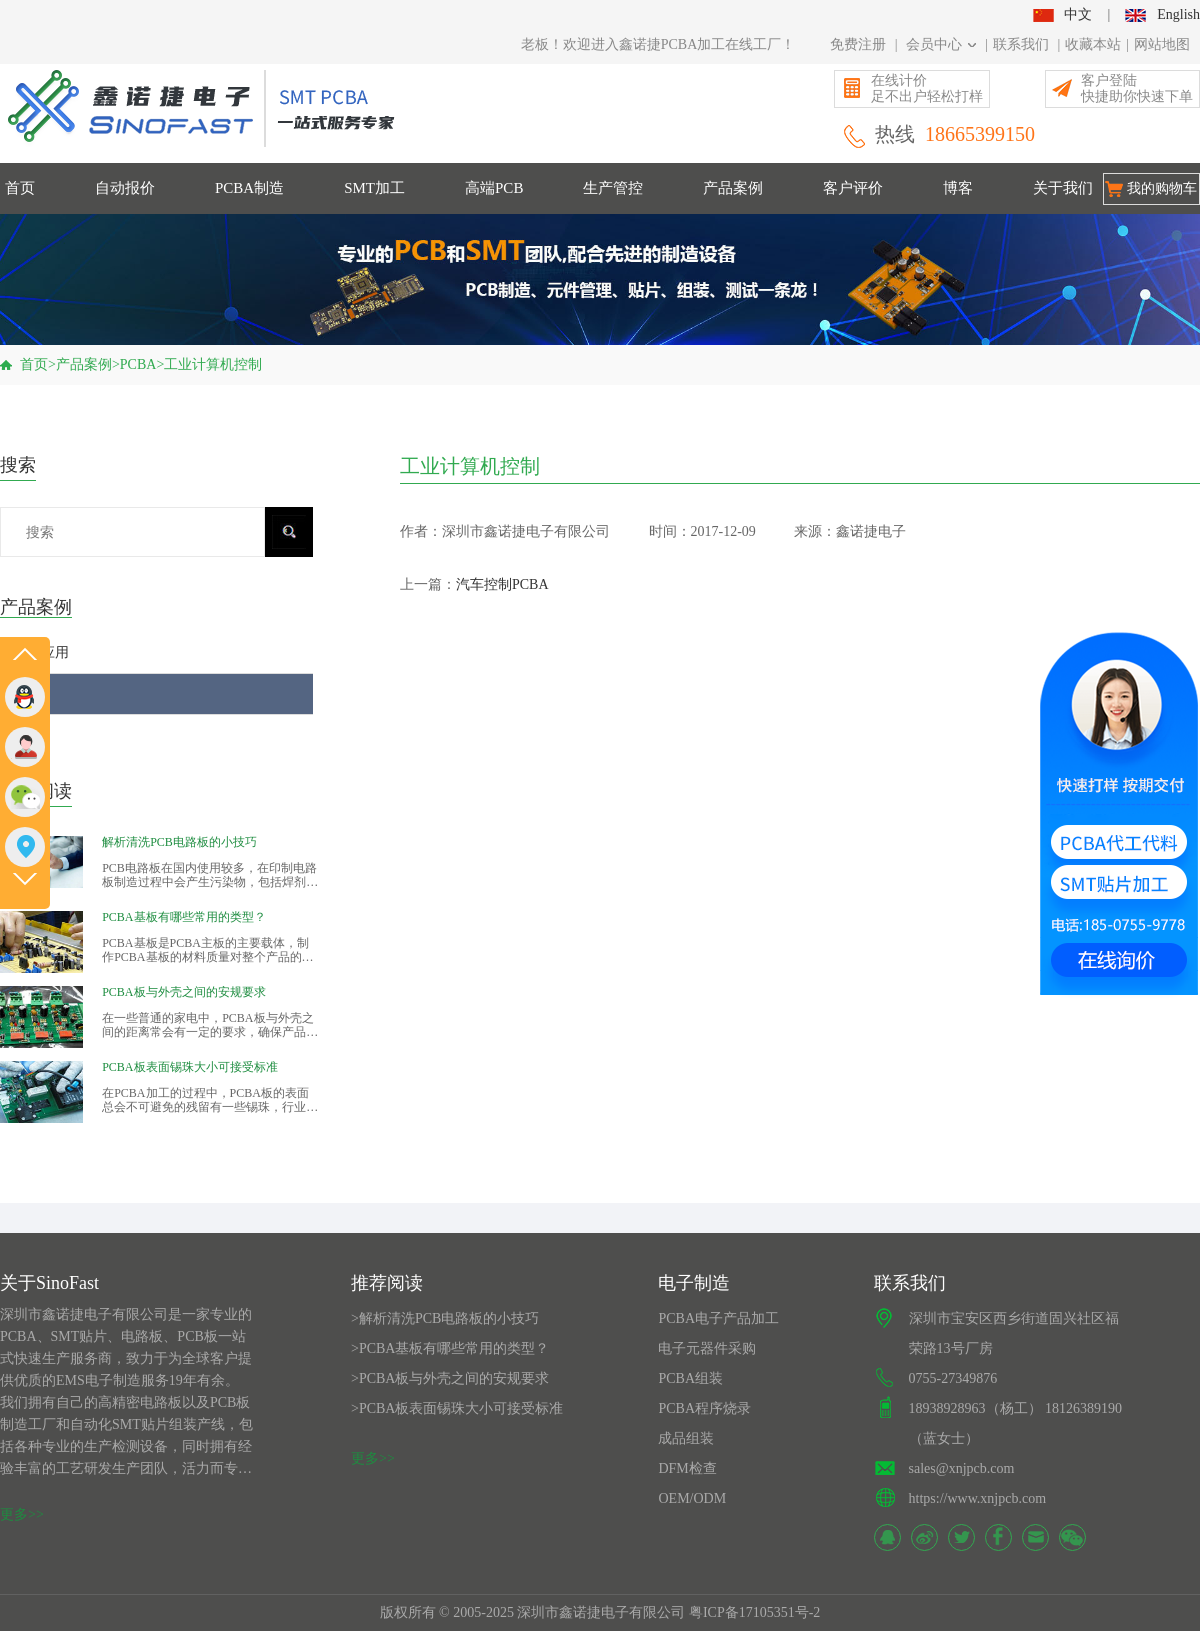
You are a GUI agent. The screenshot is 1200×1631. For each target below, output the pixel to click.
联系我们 (1021, 44)
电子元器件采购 (707, 1348)
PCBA (138, 364)
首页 (20, 188)
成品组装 (686, 1438)
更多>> (22, 1514)
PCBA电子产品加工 (718, 1318)
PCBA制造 (249, 188)
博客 (958, 188)
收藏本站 (1093, 44)
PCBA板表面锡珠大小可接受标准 (189, 1067)
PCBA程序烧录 (704, 1408)
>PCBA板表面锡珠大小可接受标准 (457, 1408)
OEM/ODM (692, 1498)
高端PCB (494, 188)
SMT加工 (374, 188)
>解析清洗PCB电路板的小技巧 (445, 1318)
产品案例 (733, 188)
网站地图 (1162, 44)
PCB (26, 734)
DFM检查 (687, 1468)
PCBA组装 (690, 1378)
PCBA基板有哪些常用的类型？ (183, 917)
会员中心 (941, 44)
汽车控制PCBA (502, 584)
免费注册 (858, 44)
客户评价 (853, 188)
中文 (1062, 14)
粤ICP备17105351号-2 (754, 1612)
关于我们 (1063, 188)
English (1162, 14)
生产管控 (613, 188)
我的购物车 (1162, 188)
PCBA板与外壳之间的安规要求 (183, 992)
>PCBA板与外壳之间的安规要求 (450, 1378)
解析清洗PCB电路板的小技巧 (179, 842)
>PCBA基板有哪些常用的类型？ (450, 1348)
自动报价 (125, 188)
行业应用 (41, 652)
